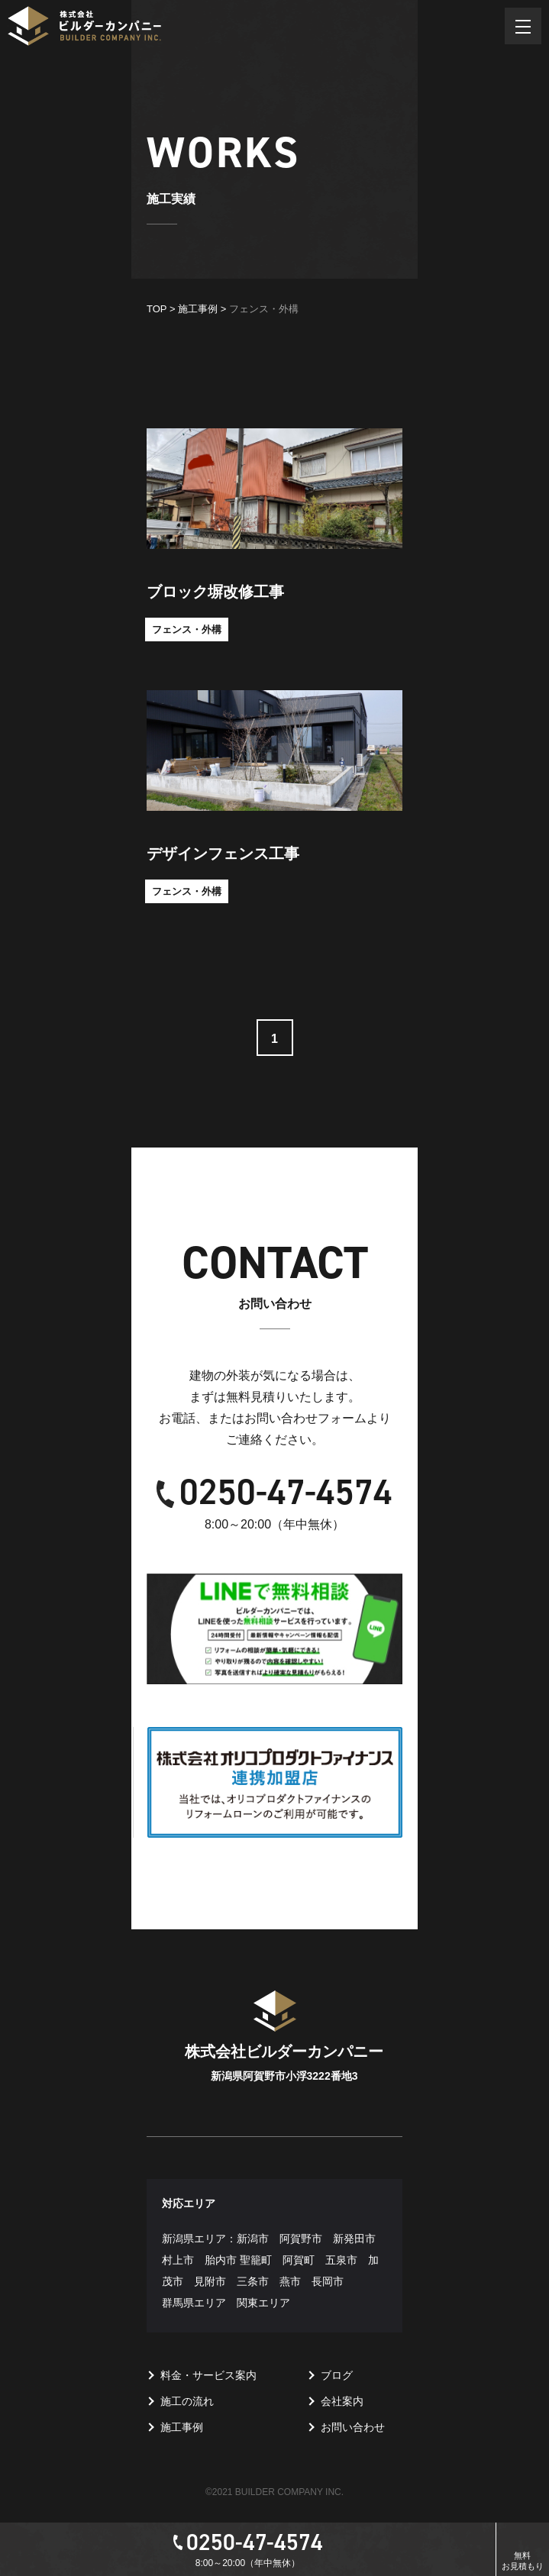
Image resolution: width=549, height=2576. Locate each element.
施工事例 (181, 2427)
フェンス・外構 (186, 629)
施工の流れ (187, 2401)
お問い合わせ (353, 2427)
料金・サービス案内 (208, 2375)
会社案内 (342, 2401)
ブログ (337, 2375)
